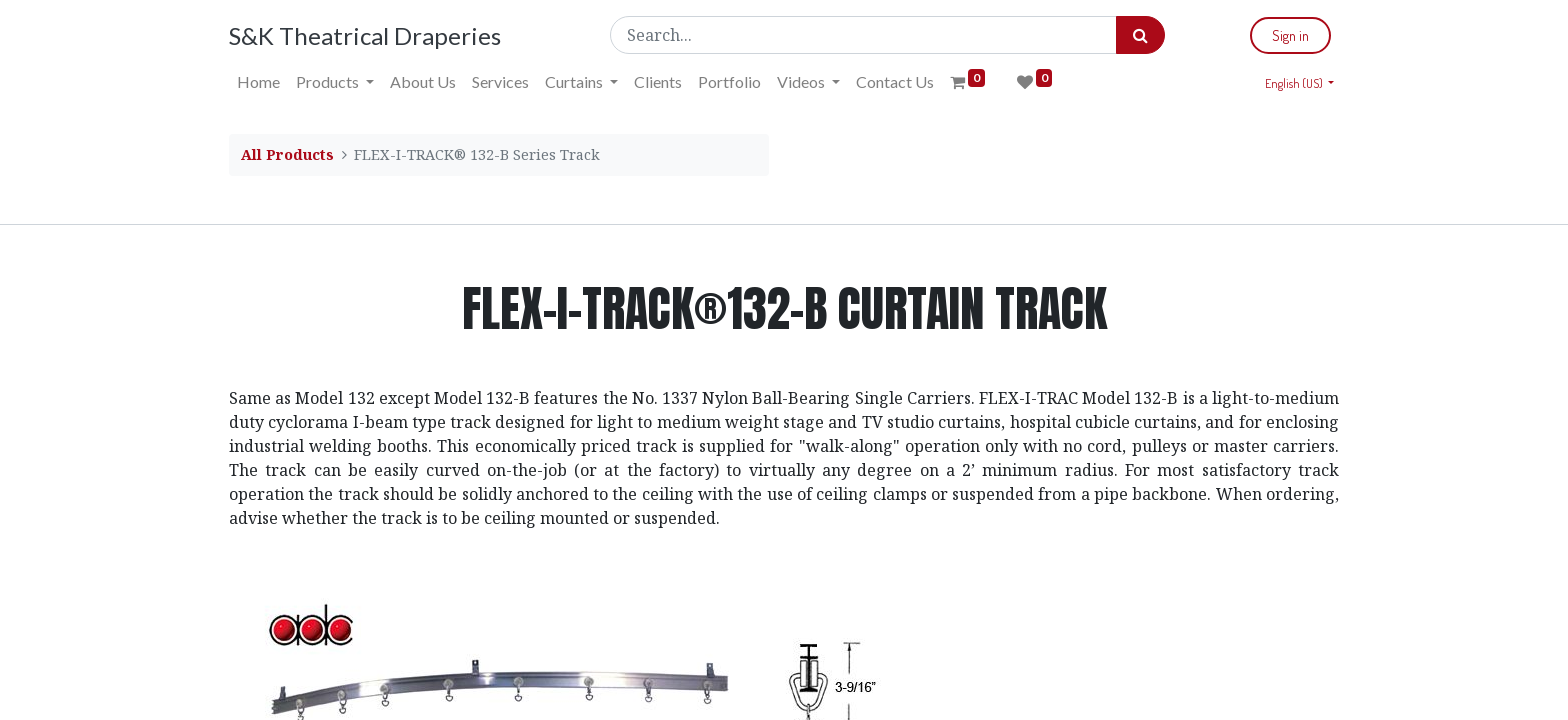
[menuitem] (258, 82)
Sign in (1290, 35)
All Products (287, 154)
